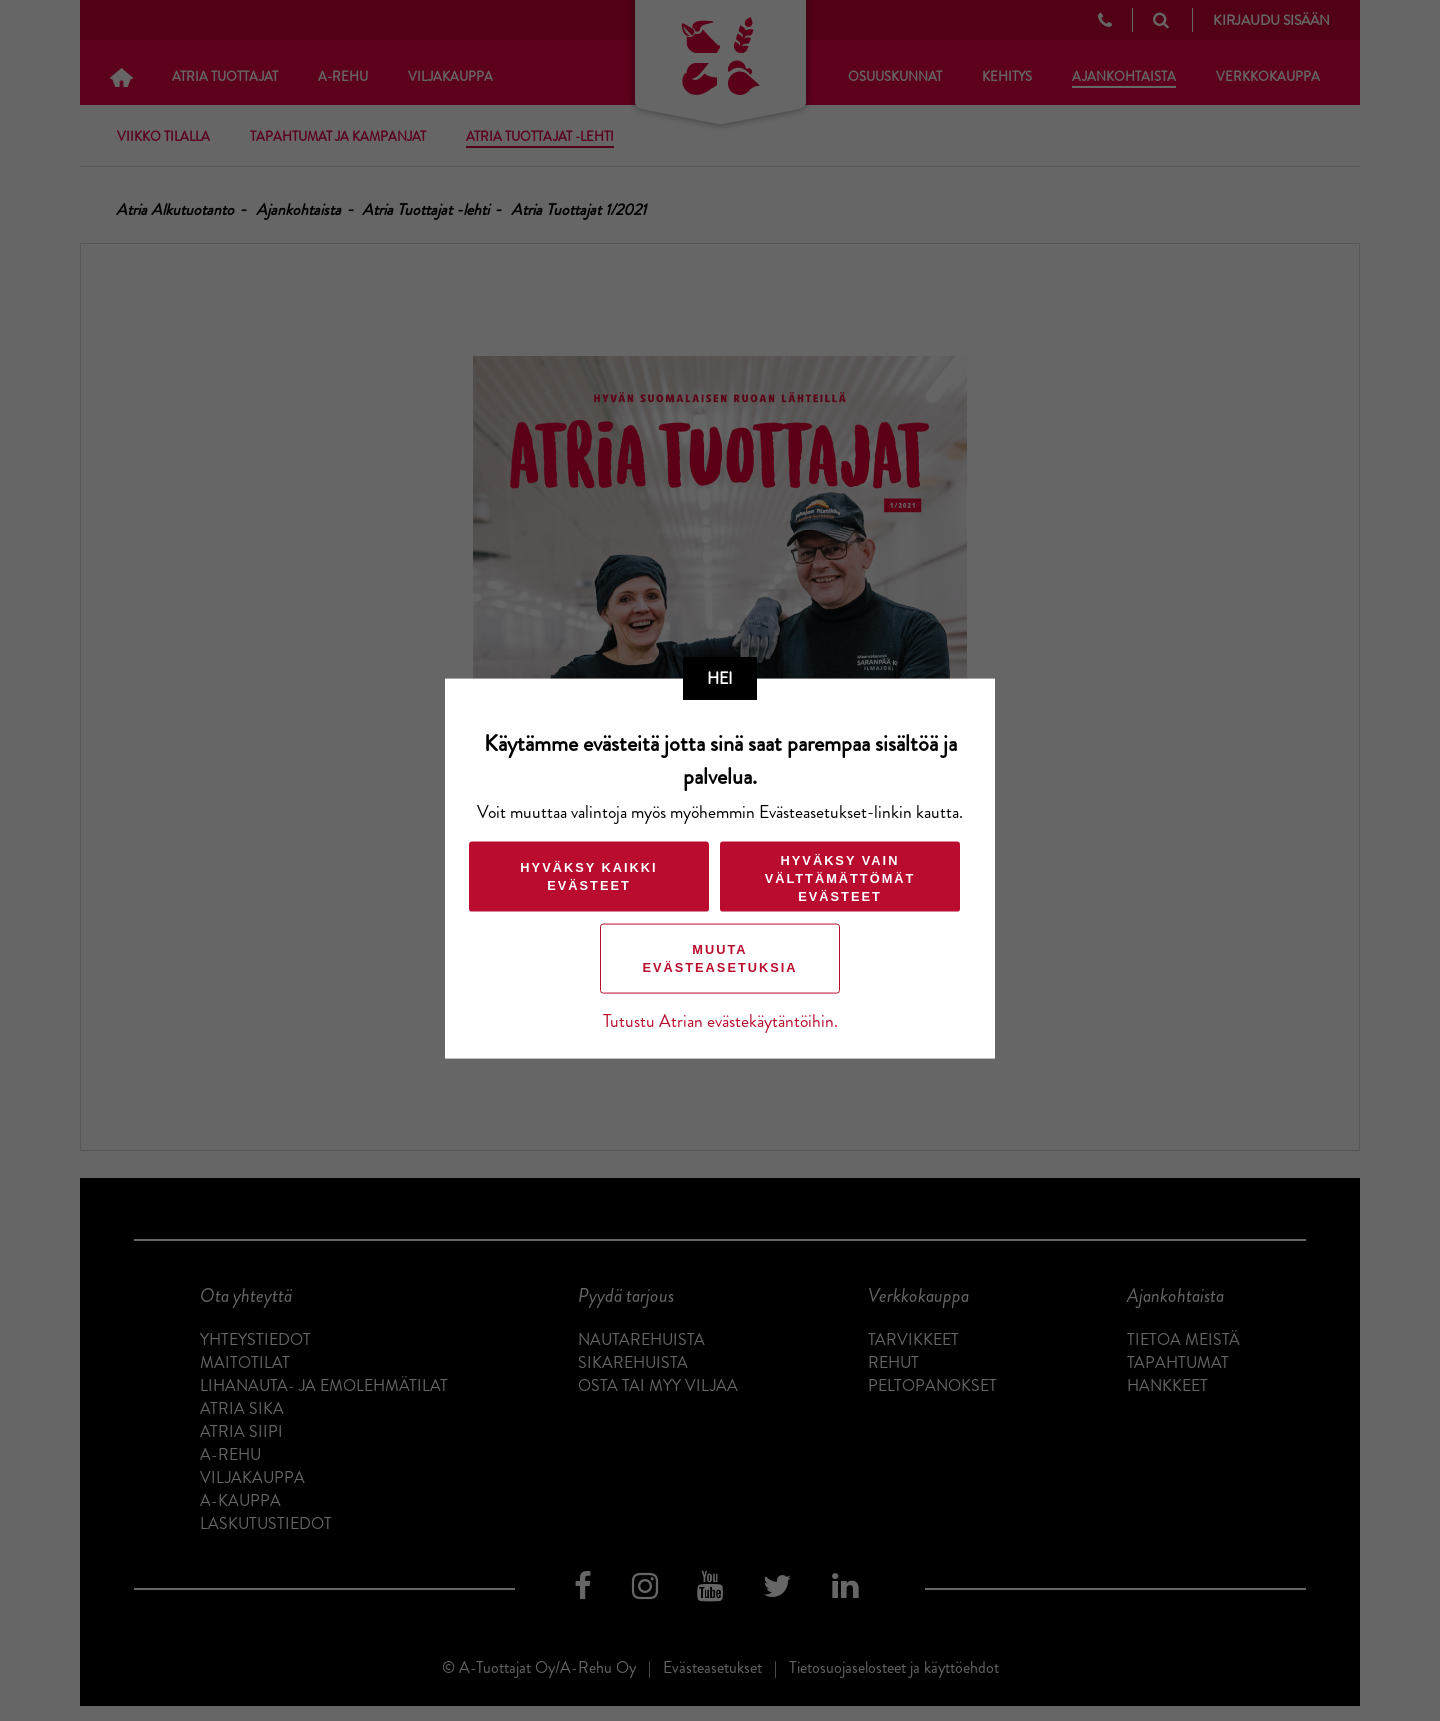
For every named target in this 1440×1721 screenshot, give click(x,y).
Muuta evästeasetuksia (719, 957)
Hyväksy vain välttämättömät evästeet (840, 877)
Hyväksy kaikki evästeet (588, 875)
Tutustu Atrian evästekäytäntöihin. (720, 1020)
